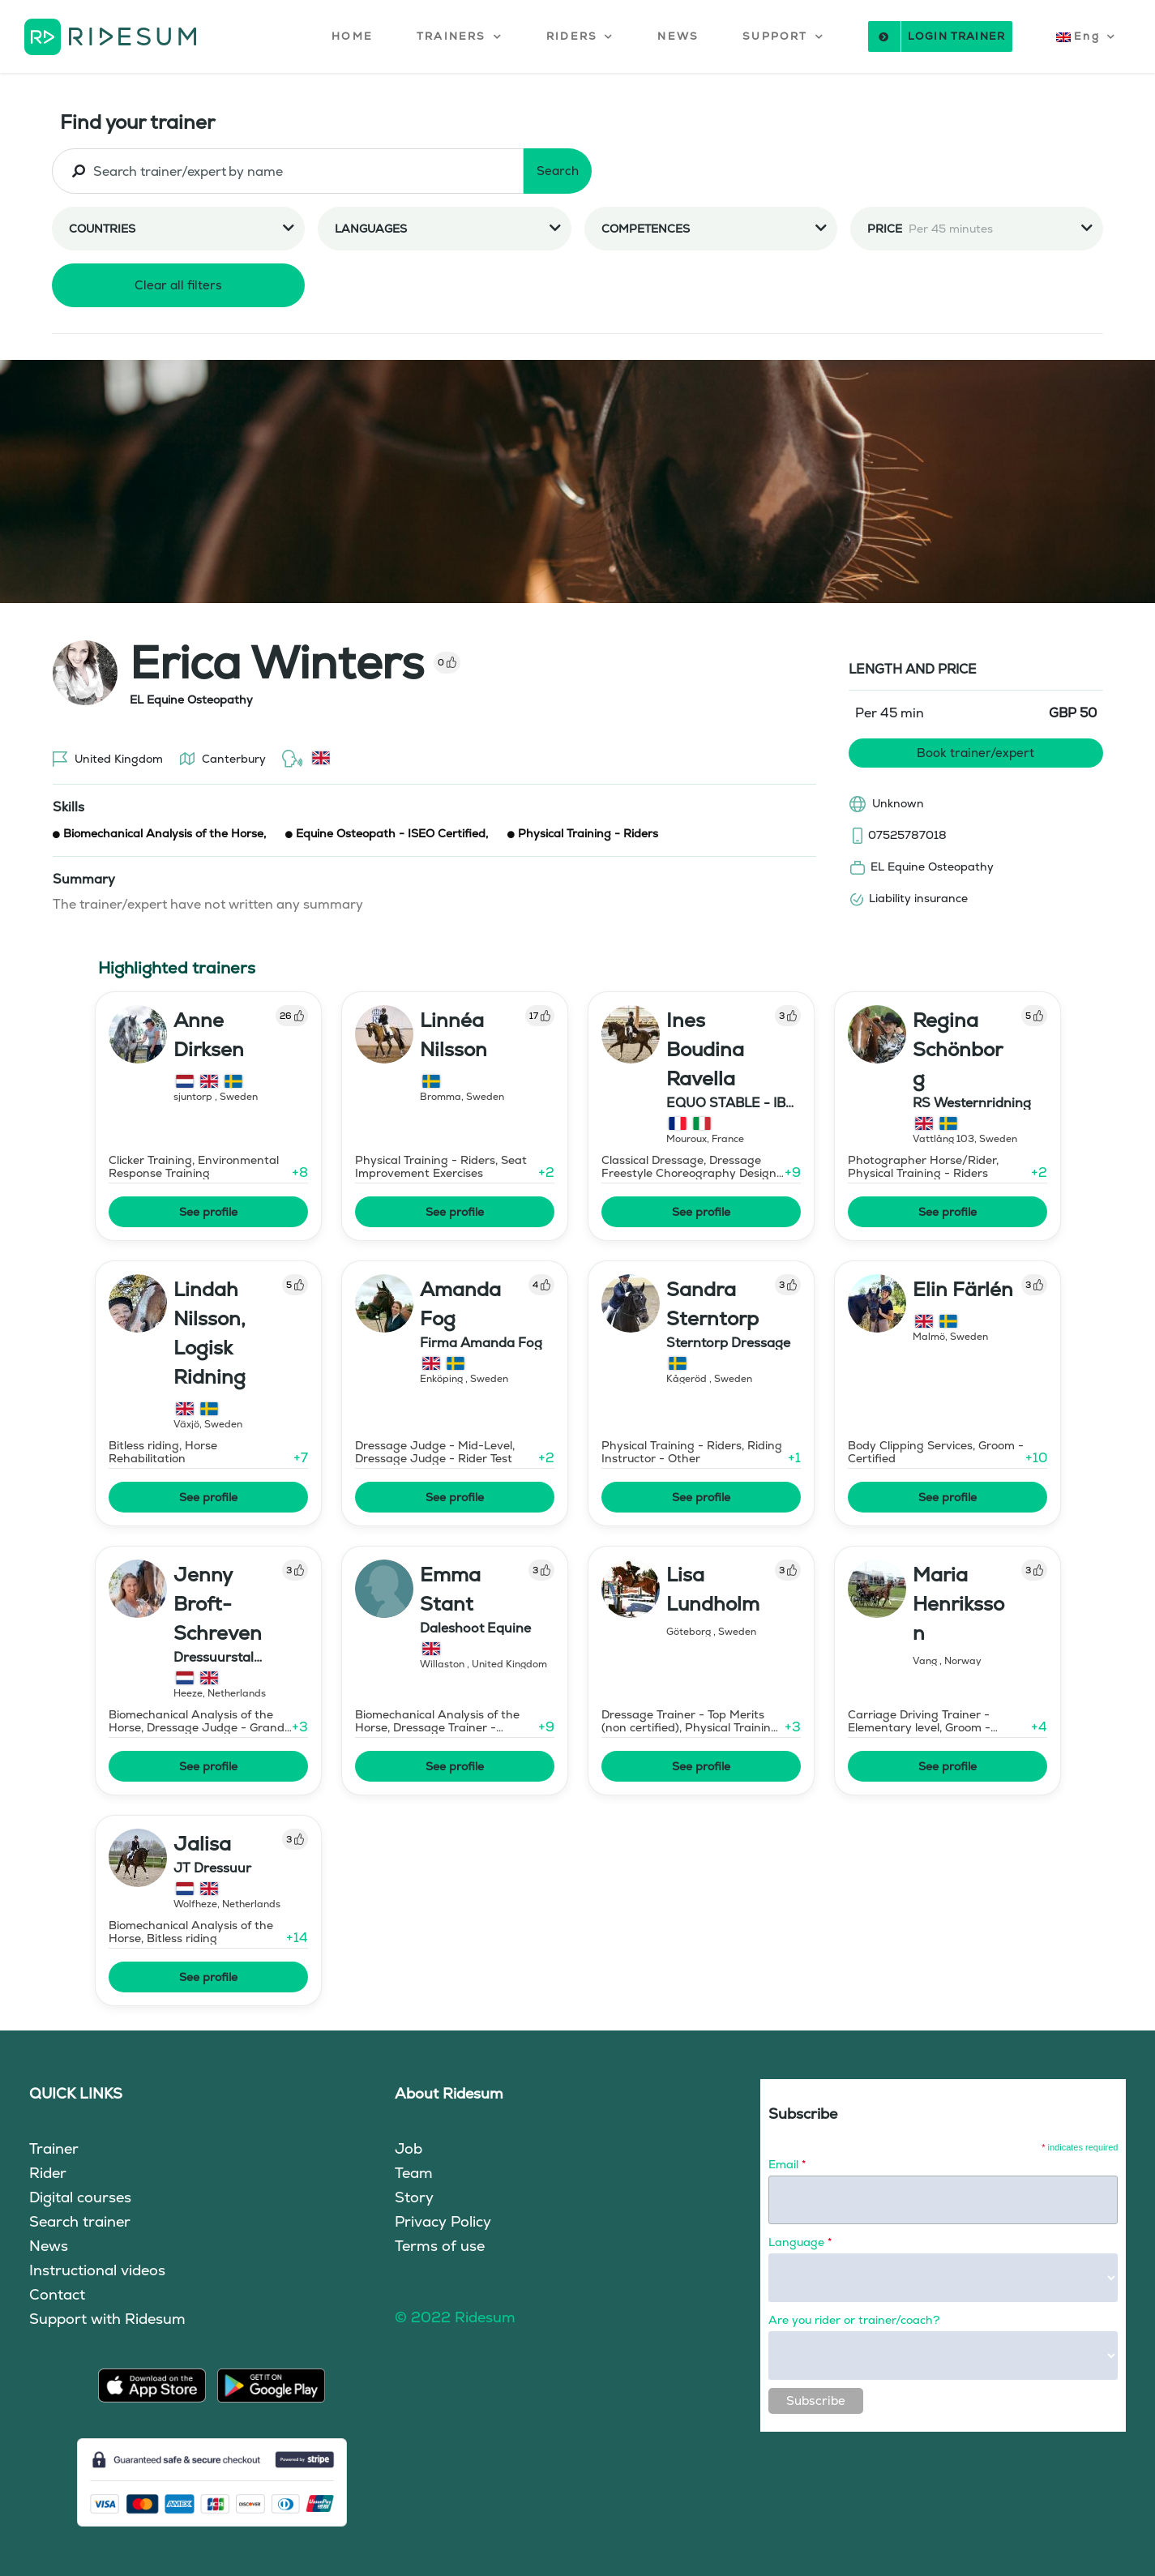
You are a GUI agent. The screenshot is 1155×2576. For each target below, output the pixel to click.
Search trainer (79, 2221)
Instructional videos (97, 2270)
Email (787, 2164)
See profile (208, 1212)
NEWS (678, 36)
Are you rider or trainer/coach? (853, 2320)
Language (800, 2242)
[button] (460, 36)
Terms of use (440, 2245)
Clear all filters (178, 285)
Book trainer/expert (975, 752)
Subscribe (815, 2400)
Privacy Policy (443, 2221)
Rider (47, 2172)
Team (414, 2172)
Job (408, 2148)
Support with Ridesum (107, 2318)
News (48, 2245)
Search (558, 170)
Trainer (54, 2148)
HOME (352, 36)
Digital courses (80, 2197)
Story (414, 2197)
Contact (57, 2294)
